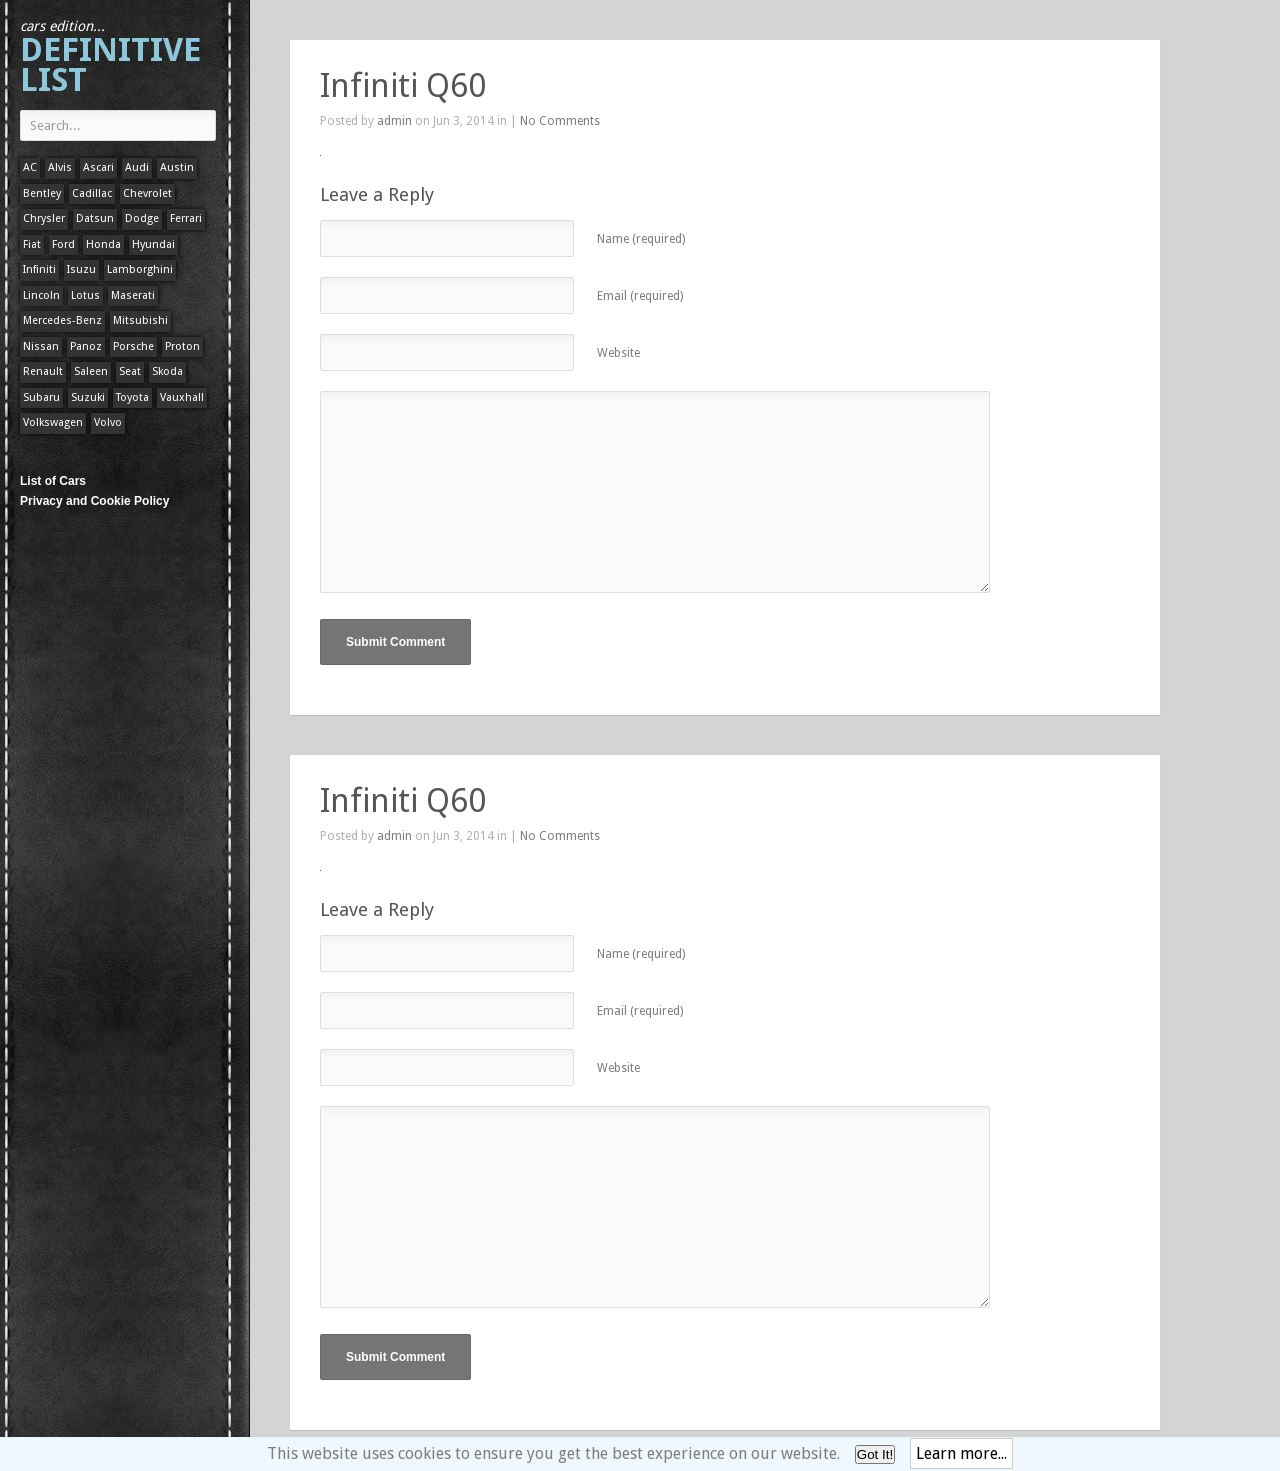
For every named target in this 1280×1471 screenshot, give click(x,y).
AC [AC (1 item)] (30, 167)
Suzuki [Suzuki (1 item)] (88, 397)
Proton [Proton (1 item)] (182, 346)
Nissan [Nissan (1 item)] (41, 346)
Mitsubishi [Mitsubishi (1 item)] (140, 320)
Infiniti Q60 (403, 86)
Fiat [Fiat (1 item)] (32, 244)
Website (618, 353)
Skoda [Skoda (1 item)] (167, 371)
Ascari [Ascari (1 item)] (98, 167)
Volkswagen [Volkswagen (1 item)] (53, 422)
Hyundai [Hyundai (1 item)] (153, 244)
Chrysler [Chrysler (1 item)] (44, 218)
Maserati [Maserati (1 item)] (133, 295)
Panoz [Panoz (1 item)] (86, 346)
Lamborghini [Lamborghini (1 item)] (140, 269)
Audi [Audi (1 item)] (137, 167)
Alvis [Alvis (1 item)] (60, 167)
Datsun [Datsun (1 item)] (95, 218)
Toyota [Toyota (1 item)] (132, 397)
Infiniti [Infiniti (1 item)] (39, 269)
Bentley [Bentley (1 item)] (42, 193)
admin (394, 121)
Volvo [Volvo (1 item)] (108, 422)
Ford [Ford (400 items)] (63, 244)
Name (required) (641, 239)
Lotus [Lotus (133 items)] (85, 295)
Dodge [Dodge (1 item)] (142, 218)
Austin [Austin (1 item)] (177, 167)
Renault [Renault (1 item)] (43, 371)
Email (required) (640, 296)
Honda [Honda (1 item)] (103, 244)
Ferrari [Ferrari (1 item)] (186, 218)
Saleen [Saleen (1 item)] (91, 371)
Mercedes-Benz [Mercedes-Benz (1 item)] (62, 320)
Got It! (875, 1454)
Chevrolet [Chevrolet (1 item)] (147, 193)
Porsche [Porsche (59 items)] (133, 346)
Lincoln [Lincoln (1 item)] (41, 295)
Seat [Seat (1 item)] (130, 371)
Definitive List (110, 58)
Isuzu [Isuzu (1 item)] (81, 269)
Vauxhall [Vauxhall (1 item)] (182, 397)
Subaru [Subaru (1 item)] (41, 397)
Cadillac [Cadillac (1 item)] (92, 193)
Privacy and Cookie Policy (94, 501)
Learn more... (961, 1453)
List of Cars (53, 481)
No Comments (560, 121)
